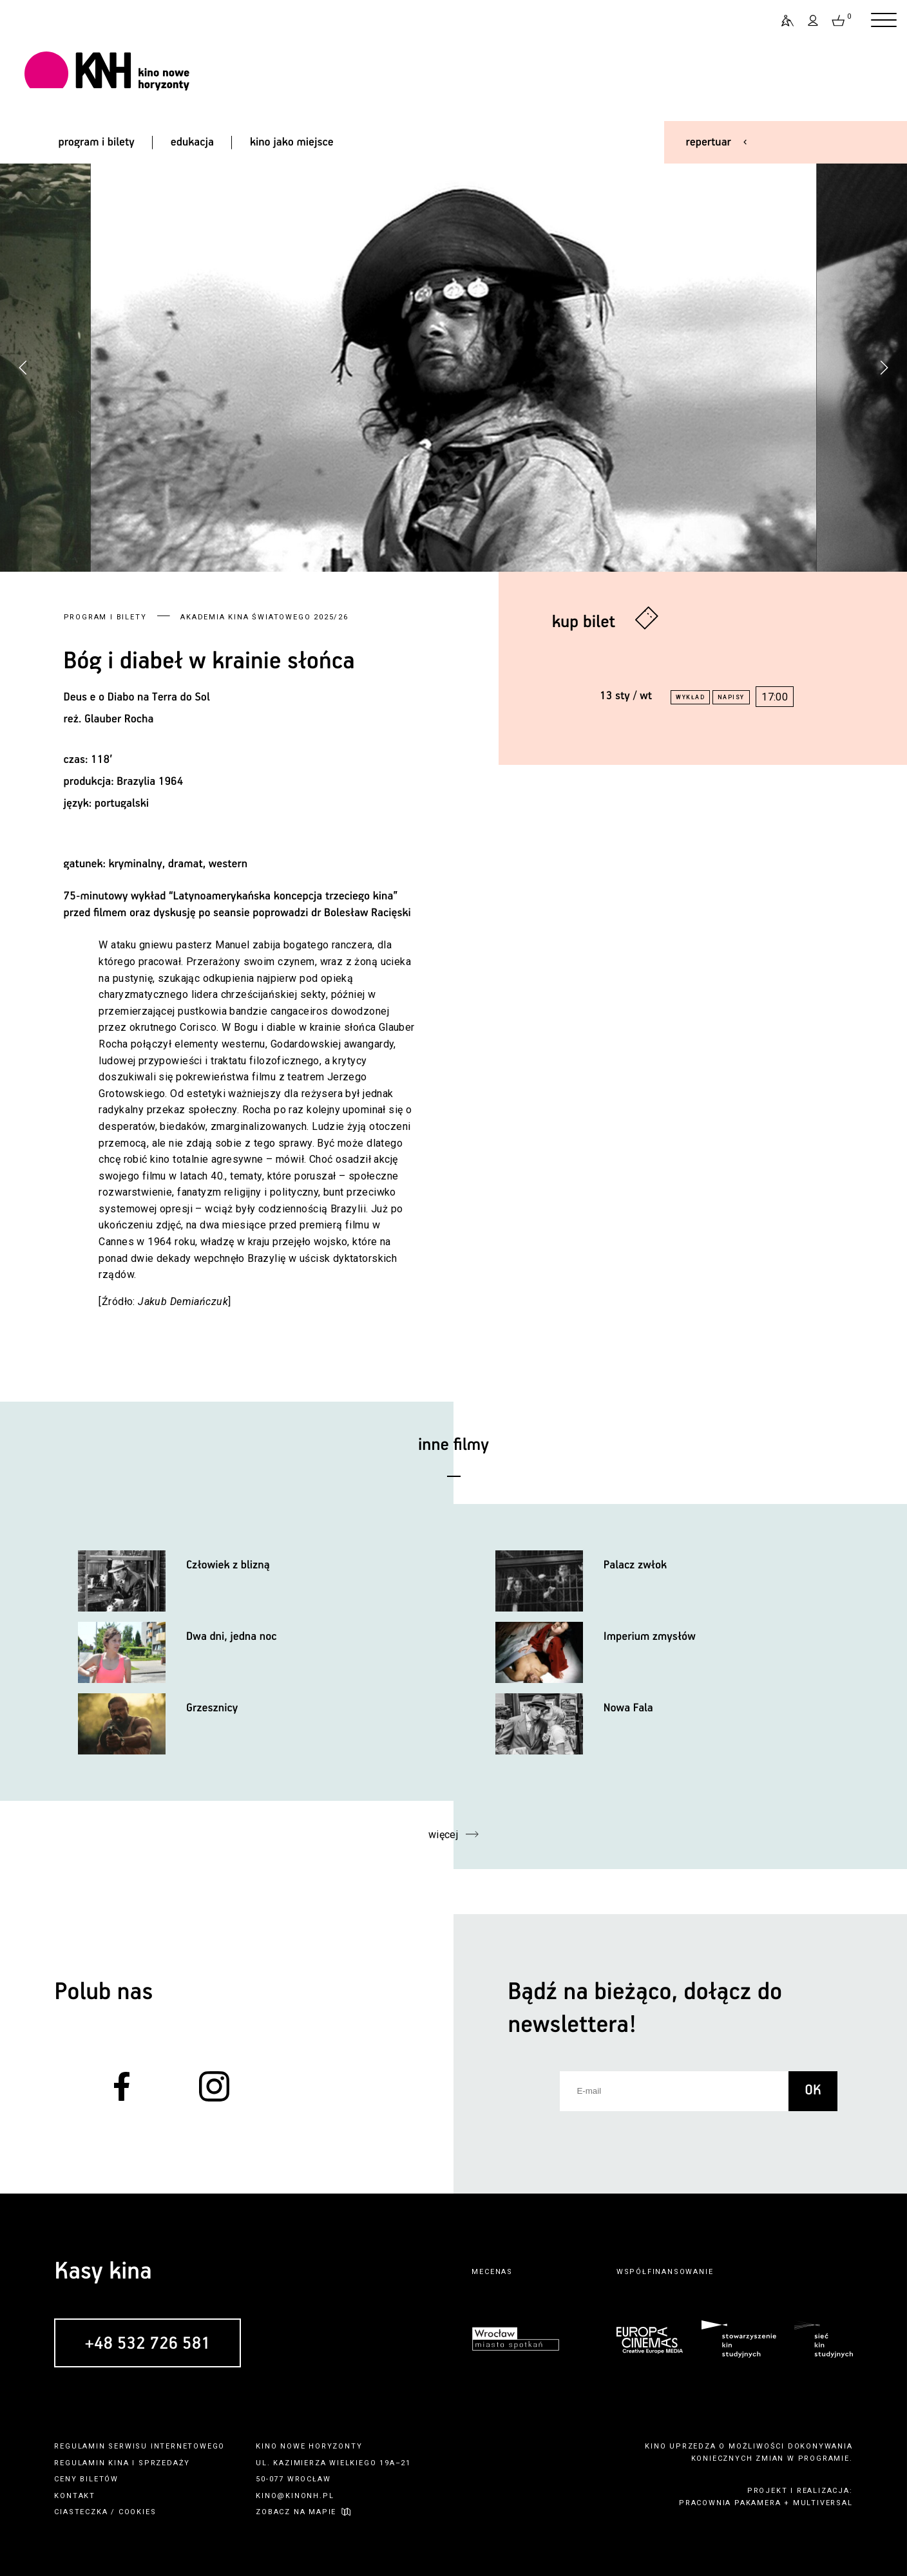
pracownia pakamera (730, 2503)
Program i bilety (105, 617)
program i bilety (96, 142)
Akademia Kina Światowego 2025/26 (264, 617)
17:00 (774, 697)
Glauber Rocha (119, 719)
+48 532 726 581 (147, 2344)
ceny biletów (86, 2479)
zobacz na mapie (296, 2512)
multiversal (823, 2503)
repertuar (708, 142)
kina (118, 2463)
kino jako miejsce (292, 142)
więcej (443, 1835)
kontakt (74, 2496)
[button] (884, 368)
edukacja (192, 142)
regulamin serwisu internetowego (139, 2446)
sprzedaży (164, 2463)
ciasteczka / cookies (105, 2512)
